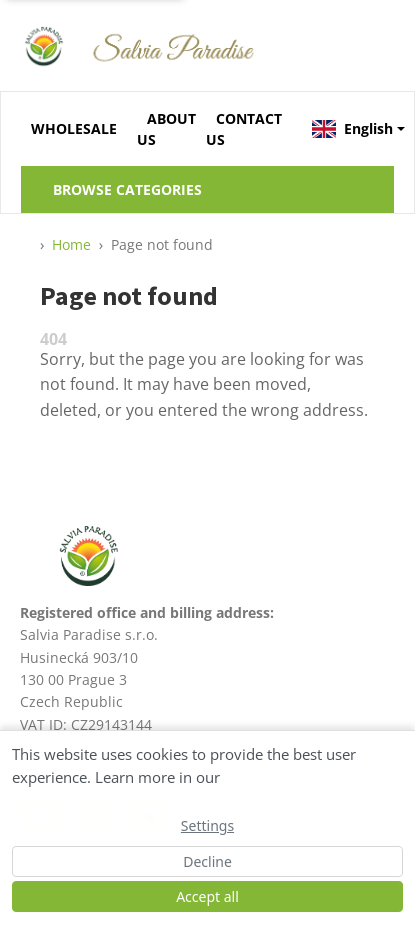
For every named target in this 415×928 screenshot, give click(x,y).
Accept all (207, 896)
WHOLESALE (74, 128)
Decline (207, 861)
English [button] (352, 128)
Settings (207, 825)
